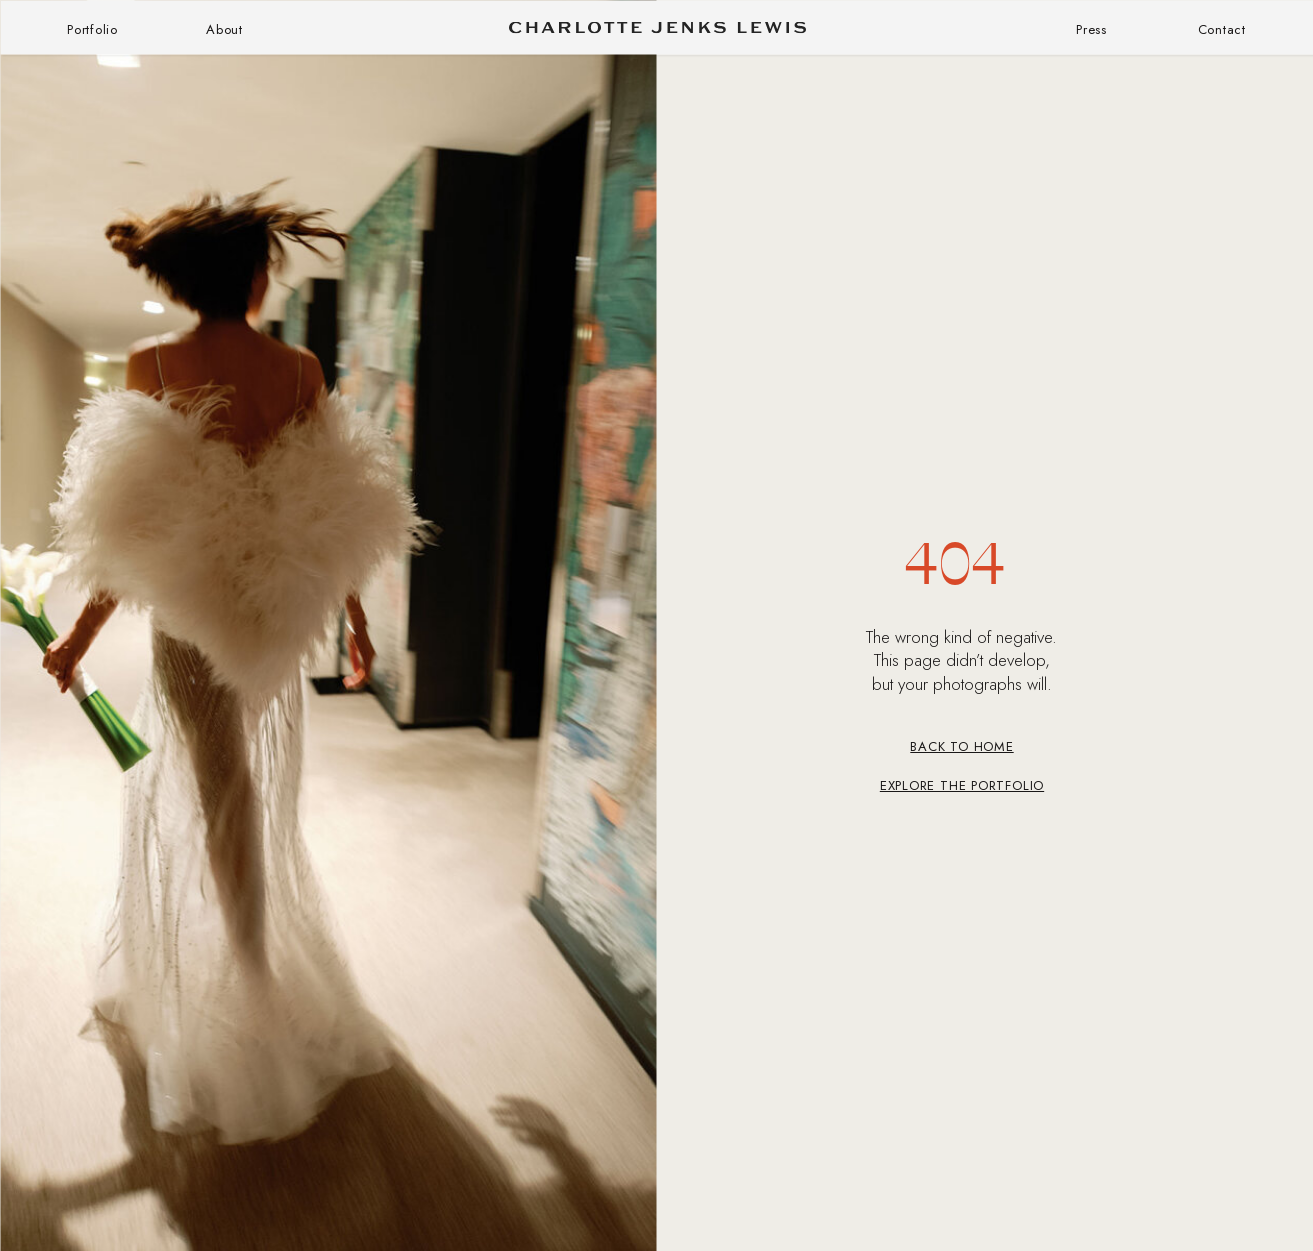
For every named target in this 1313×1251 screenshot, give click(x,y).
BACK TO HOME (961, 746)
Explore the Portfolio (962, 785)
